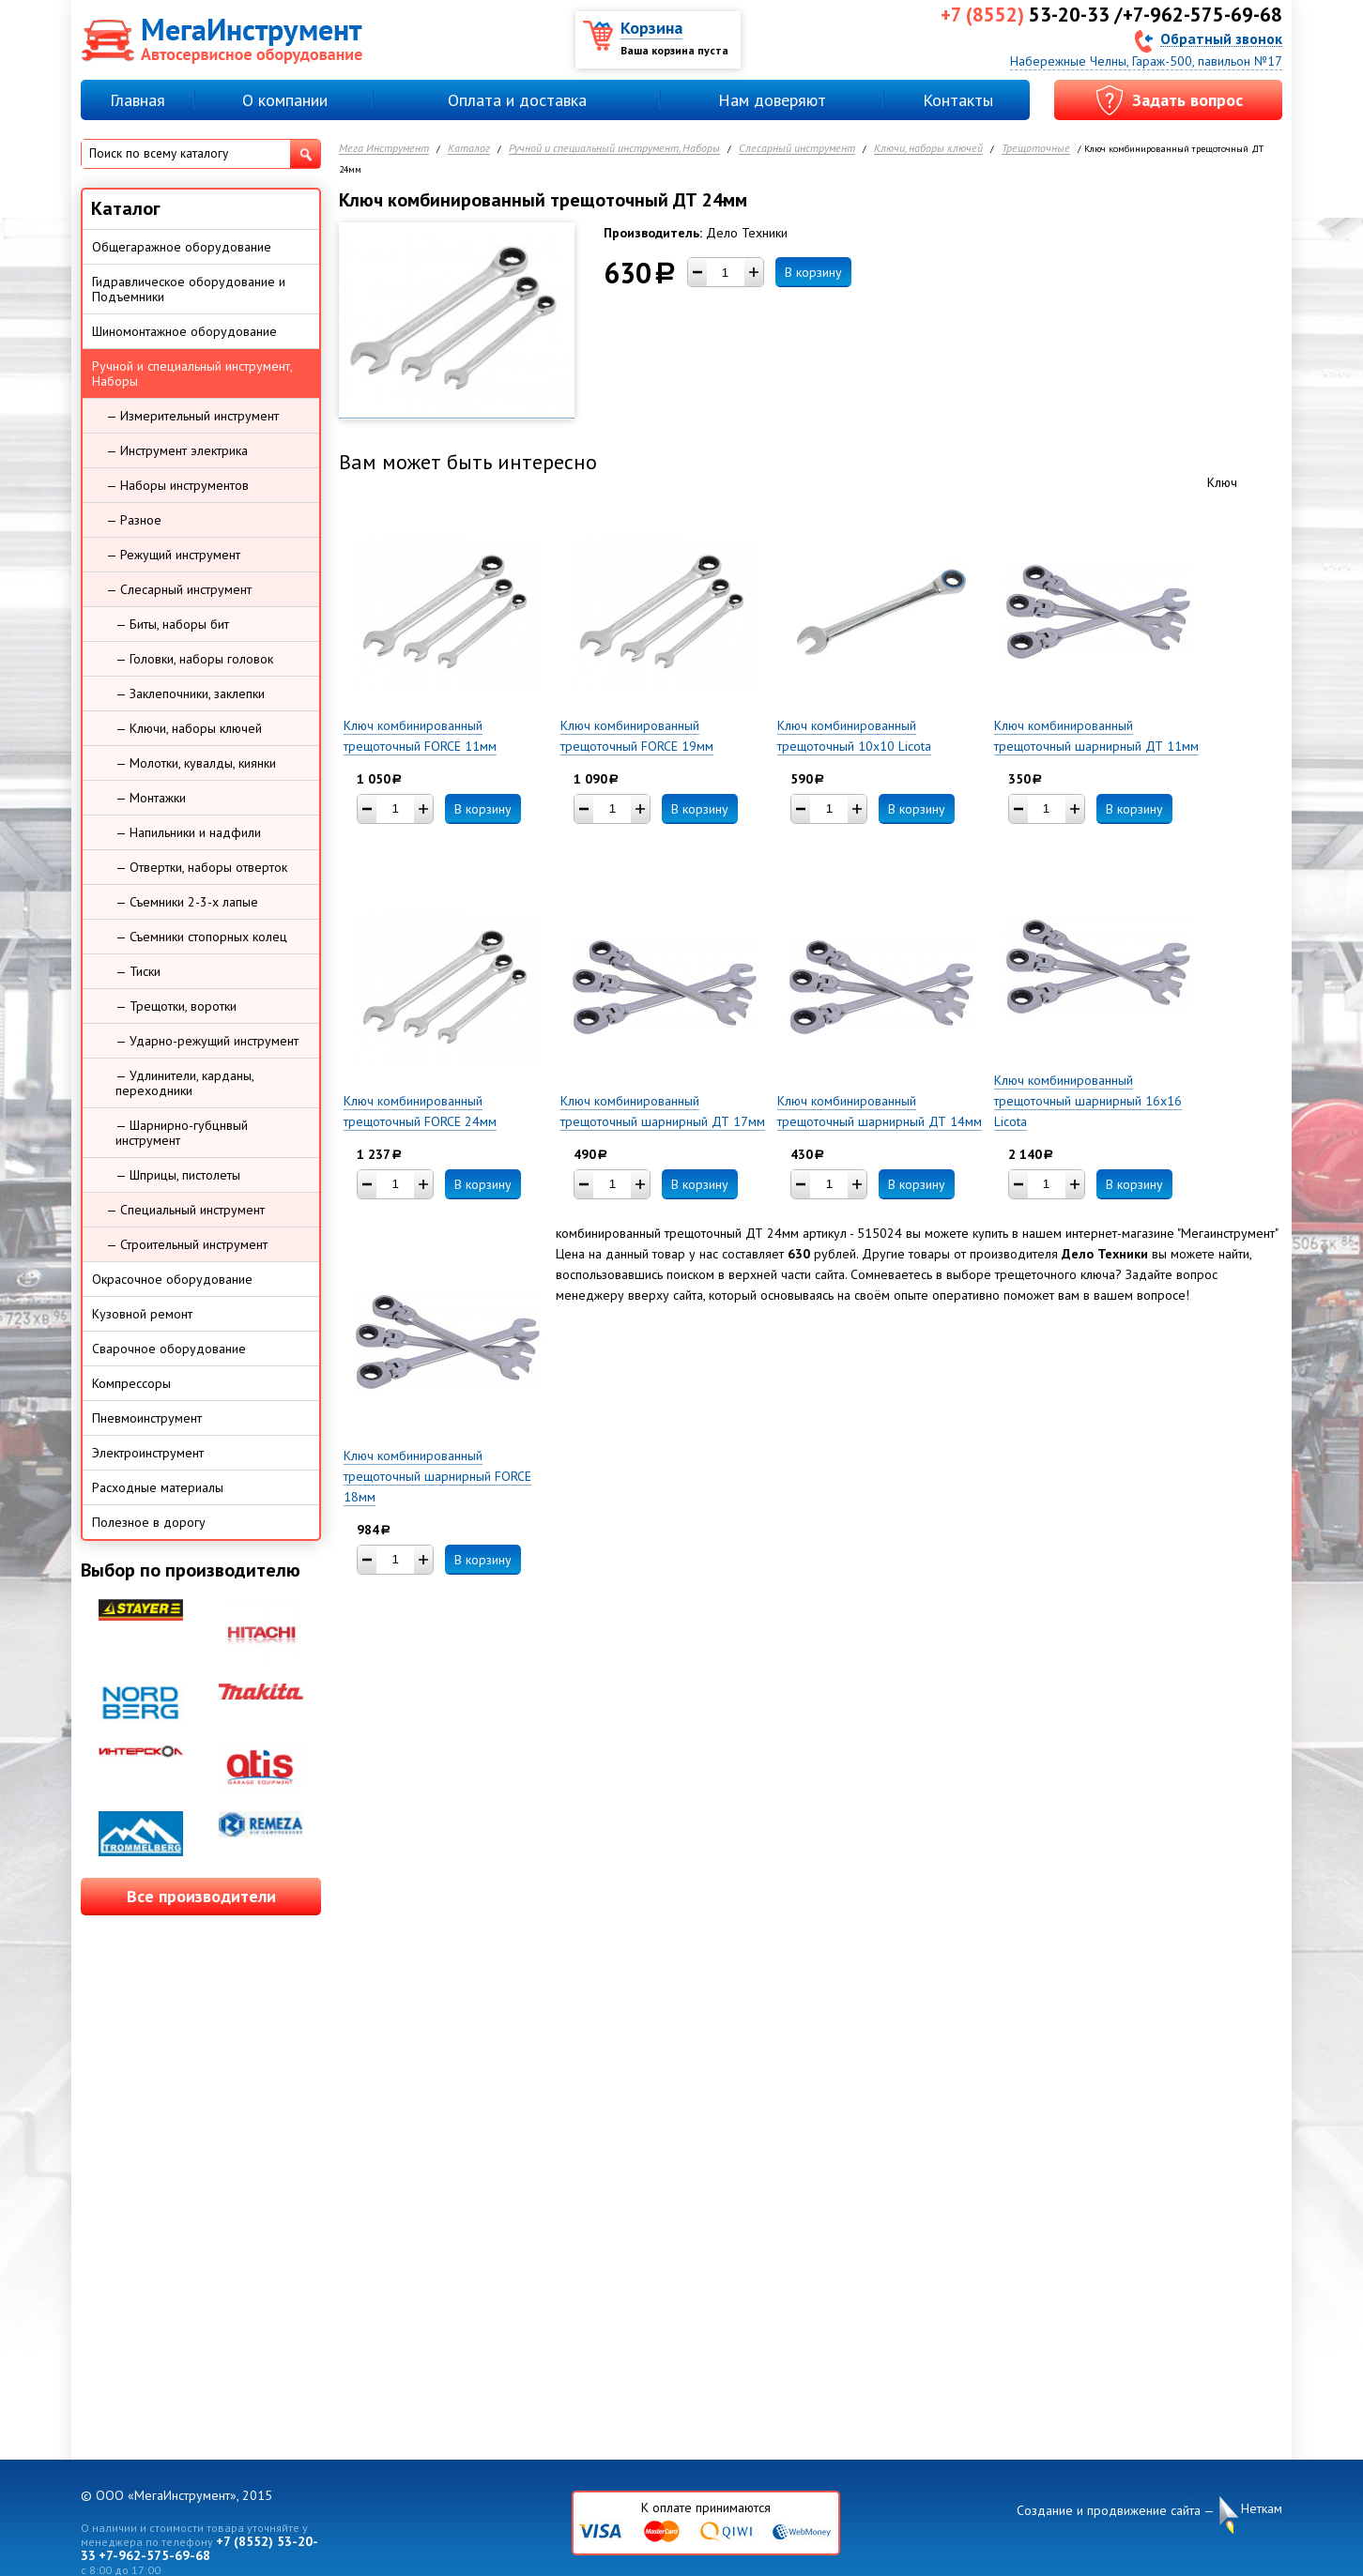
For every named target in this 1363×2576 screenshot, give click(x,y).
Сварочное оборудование (169, 1348)
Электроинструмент (148, 1452)
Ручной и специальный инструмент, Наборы (614, 149)
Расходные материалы (157, 1487)
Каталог (469, 149)
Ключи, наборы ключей (928, 149)
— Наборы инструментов (177, 485)
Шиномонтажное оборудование (184, 331)
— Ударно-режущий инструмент (207, 1040)
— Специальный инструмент (185, 1209)
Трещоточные (1036, 149)
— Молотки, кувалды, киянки (195, 763)
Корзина (651, 27)
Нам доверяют (772, 100)
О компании (285, 100)
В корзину (813, 272)
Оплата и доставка (517, 100)
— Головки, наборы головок (194, 658)
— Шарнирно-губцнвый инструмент (181, 1133)
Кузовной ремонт (142, 1313)
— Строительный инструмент (187, 1244)
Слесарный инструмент (797, 149)
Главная (137, 100)
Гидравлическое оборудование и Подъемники (188, 289)
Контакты (958, 100)
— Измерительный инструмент (192, 415)
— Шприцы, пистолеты (177, 1174)
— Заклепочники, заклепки (190, 693)
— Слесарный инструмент (179, 589)
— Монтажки (150, 797)
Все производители (201, 1896)
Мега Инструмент (384, 149)
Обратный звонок (1221, 38)
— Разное (133, 519)
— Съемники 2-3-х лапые (186, 901)
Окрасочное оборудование (172, 1279)
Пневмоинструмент (147, 1418)
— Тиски (138, 971)
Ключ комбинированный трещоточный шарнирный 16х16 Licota (1088, 1101)
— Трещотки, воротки (176, 1006)
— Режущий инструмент (173, 554)
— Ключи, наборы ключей (188, 728)
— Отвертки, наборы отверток (201, 867)
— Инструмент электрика (177, 450)
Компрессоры (131, 1383)
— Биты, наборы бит (172, 624)
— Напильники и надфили (188, 832)
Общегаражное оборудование (181, 246)
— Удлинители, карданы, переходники (184, 1083)
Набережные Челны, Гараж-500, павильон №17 (1146, 61)
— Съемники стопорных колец (201, 936)
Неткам (1261, 2509)
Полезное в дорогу (149, 1522)
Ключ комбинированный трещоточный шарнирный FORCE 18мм (437, 1476)
